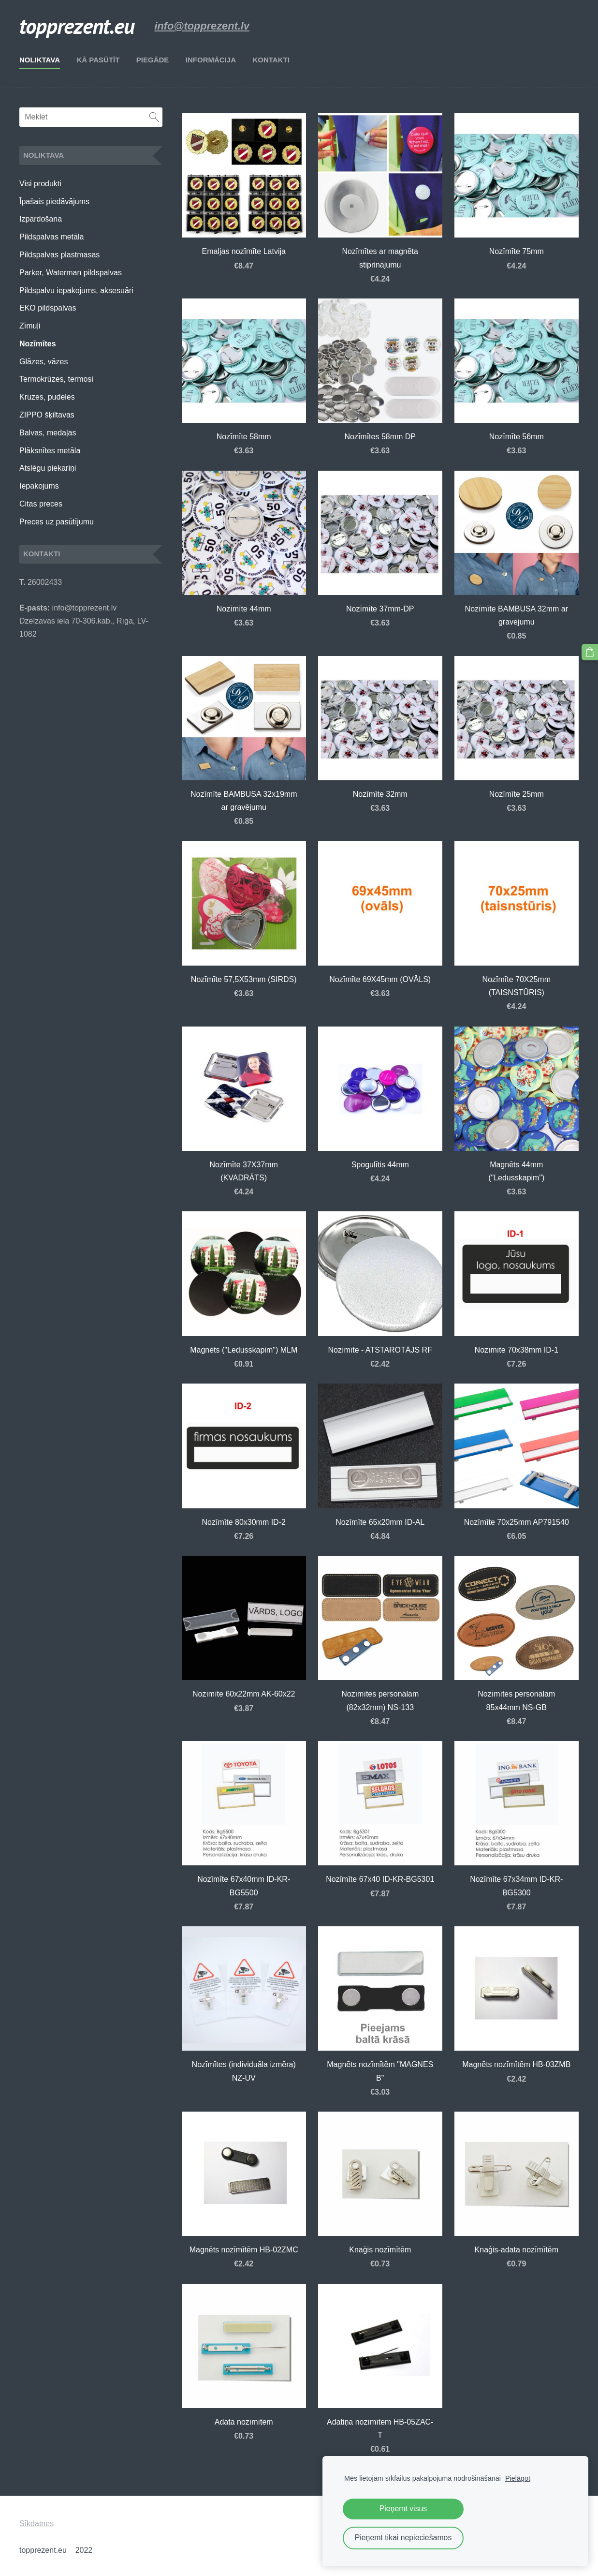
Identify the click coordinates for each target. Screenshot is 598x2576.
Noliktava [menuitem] (39, 60)
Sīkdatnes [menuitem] (36, 2523)
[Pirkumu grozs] (590, 652)
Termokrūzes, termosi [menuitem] (56, 379)
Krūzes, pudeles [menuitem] (47, 397)
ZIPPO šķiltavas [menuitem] (46, 415)
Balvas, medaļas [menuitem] (47, 433)
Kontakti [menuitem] (271, 60)
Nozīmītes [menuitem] (37, 344)
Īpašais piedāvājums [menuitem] (54, 201)
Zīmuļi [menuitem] (30, 326)
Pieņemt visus (403, 2508)
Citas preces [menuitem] (40, 504)
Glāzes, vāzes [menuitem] (43, 361)
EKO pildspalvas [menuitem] (47, 308)
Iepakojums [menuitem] (39, 486)
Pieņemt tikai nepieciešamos (403, 2537)
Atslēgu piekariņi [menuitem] (47, 468)
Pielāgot (517, 2478)
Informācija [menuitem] (211, 60)
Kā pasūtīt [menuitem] (98, 60)
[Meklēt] (90, 117)
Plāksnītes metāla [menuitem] (49, 451)
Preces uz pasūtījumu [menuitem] (56, 522)
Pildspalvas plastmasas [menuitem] (59, 255)
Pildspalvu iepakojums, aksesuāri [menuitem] (76, 290)
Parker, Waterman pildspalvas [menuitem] (70, 272)
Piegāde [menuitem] (152, 60)
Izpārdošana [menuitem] (40, 219)
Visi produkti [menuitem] (40, 183)
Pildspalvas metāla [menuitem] (51, 237)
